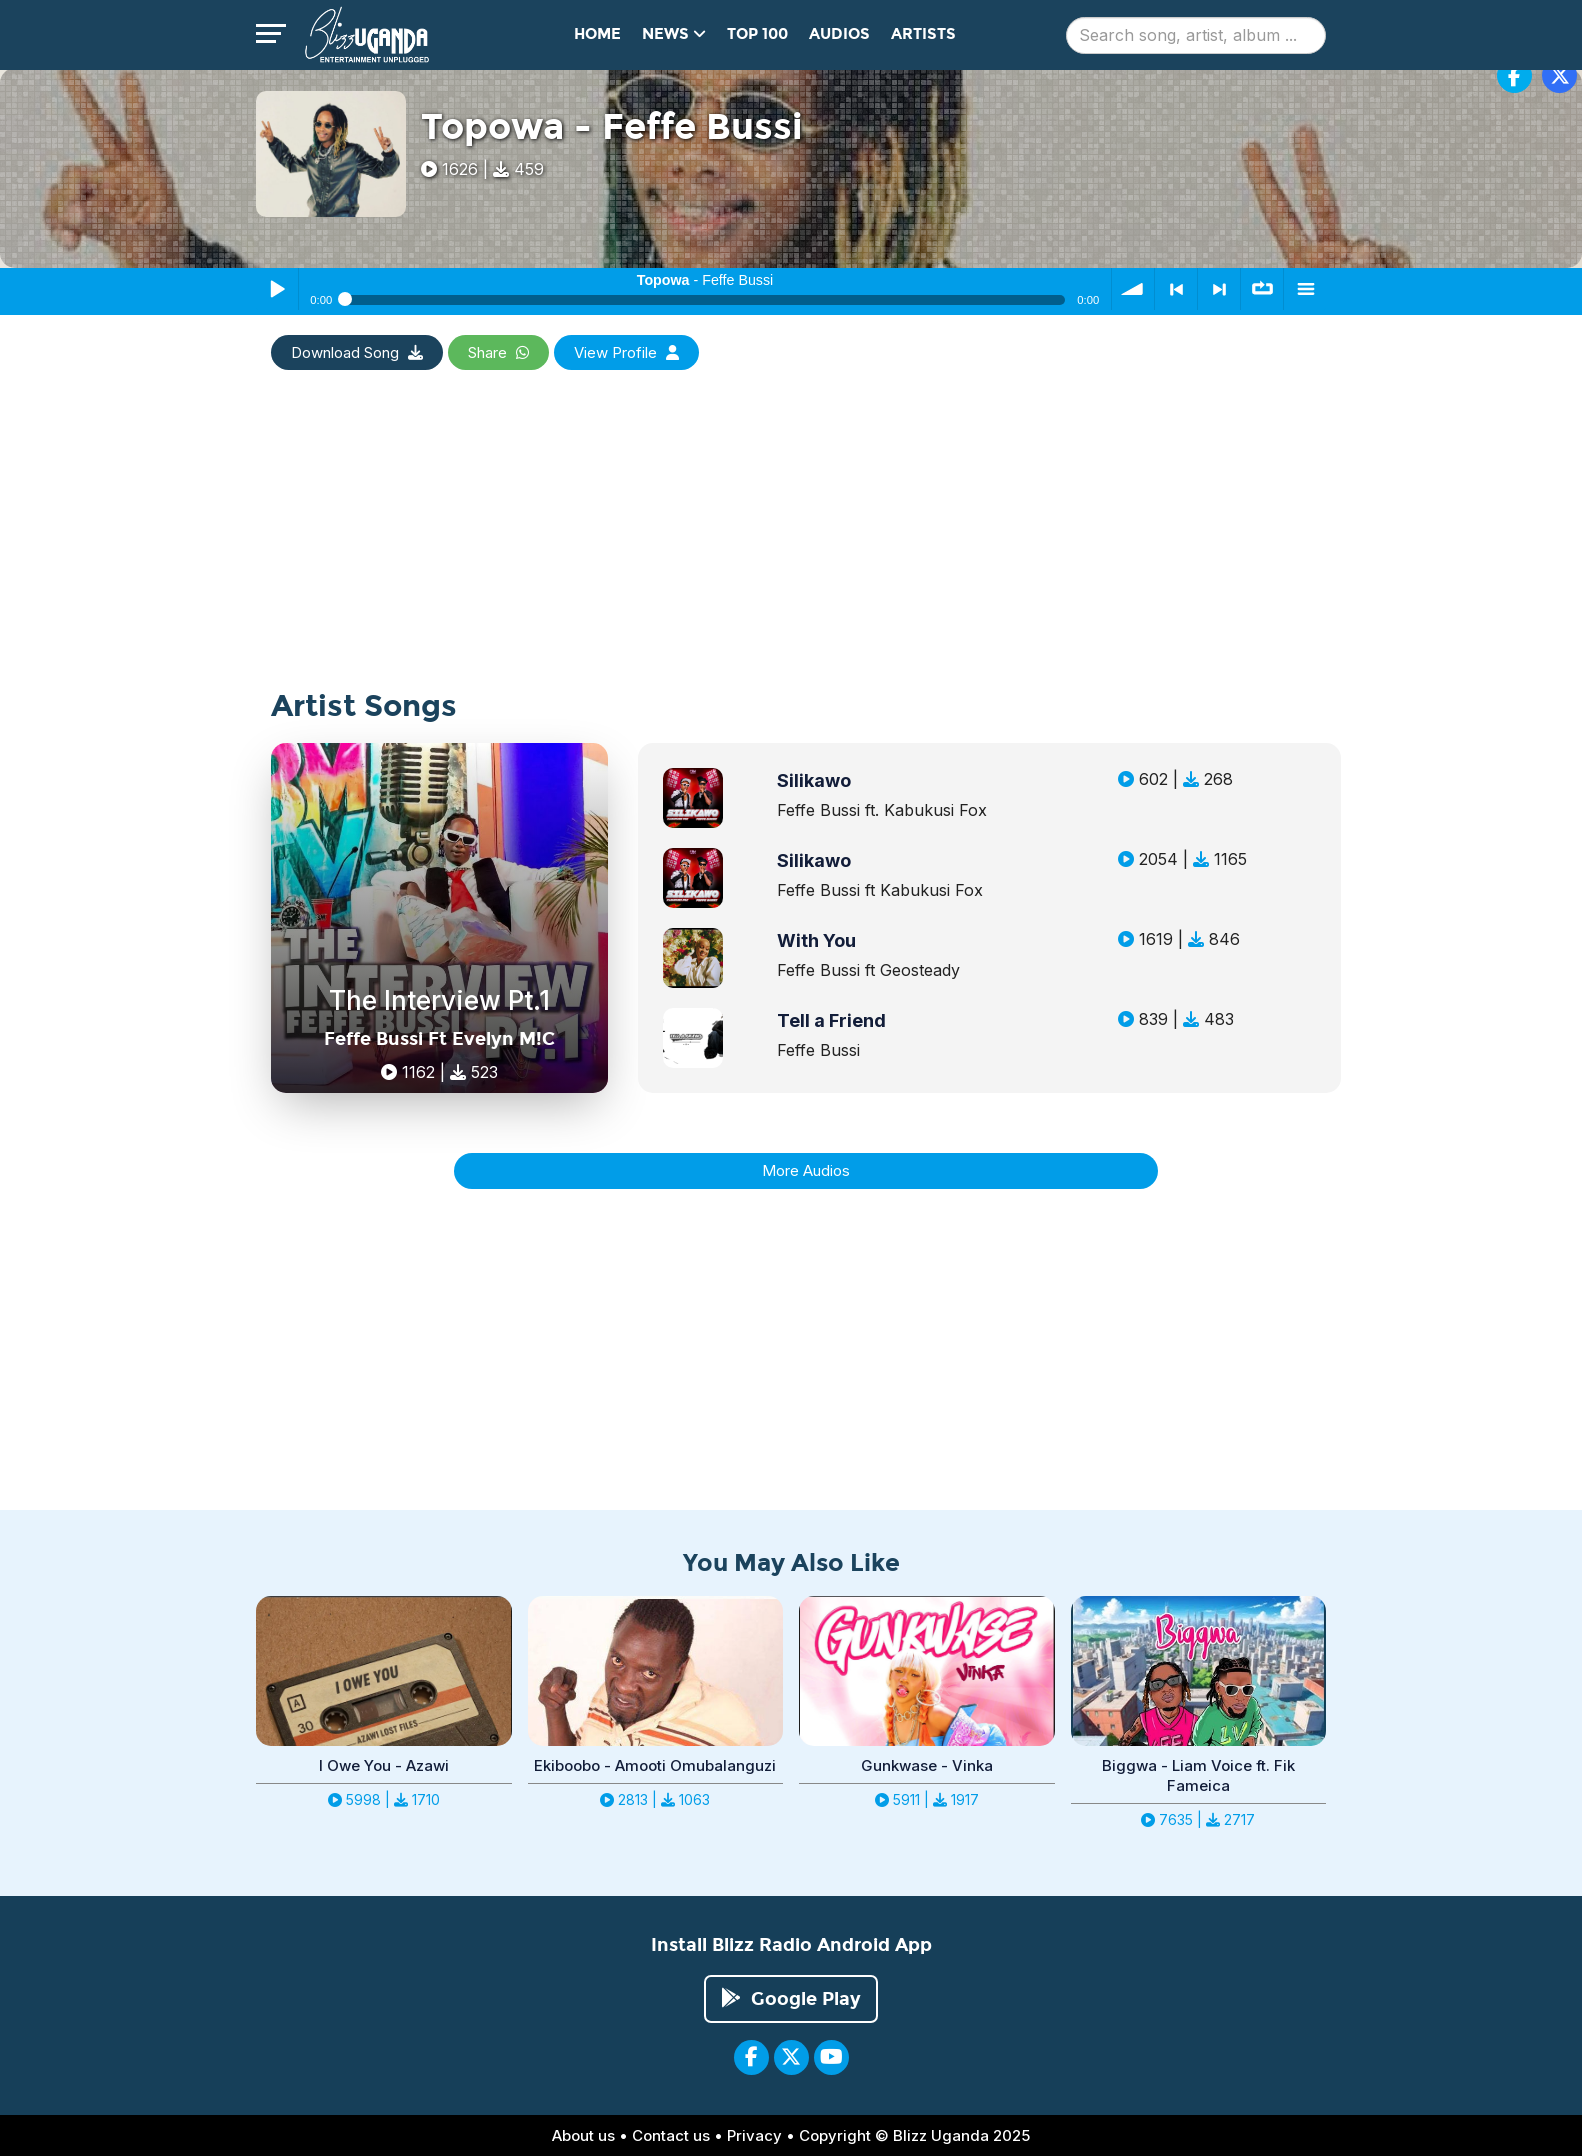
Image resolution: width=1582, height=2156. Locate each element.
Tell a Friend (831, 1020)
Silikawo (814, 780)
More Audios (806, 1170)
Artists (923, 34)
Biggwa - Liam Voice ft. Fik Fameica (1198, 1775)
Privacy (754, 2135)
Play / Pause (277, 289)
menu (1305, 289)
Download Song (357, 352)
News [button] (674, 34)
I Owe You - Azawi (384, 1765)
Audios (839, 34)
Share (498, 352)
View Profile (626, 352)
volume (1133, 289)
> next (1219, 289)
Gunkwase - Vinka (927, 1765)
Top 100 (757, 34)
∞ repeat (1262, 289)
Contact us (671, 2135)
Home (597, 34)
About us (583, 2135)
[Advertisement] (791, 550)
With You (816, 940)
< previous (1176, 289)
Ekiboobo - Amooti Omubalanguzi (655, 1765)
